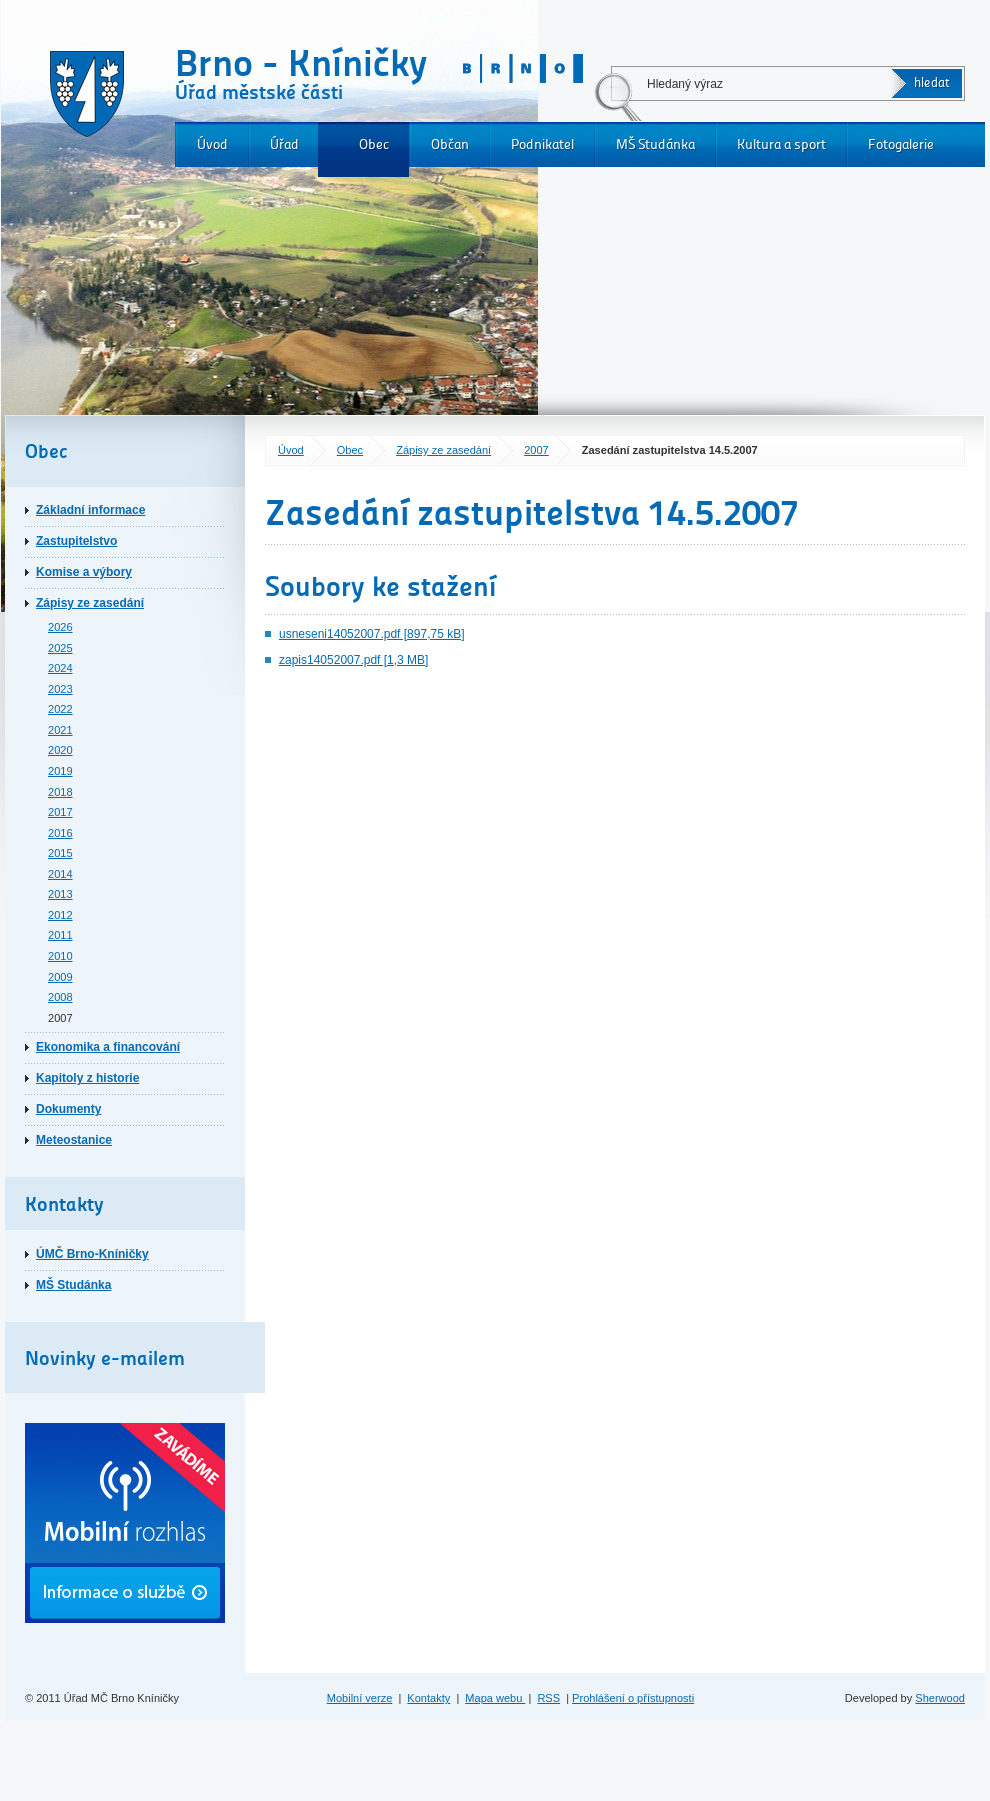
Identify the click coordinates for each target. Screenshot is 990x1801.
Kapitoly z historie (87, 1078)
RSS (548, 1698)
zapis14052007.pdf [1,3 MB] (353, 660)
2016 (60, 833)
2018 (60, 792)
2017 (60, 812)
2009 (60, 977)
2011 (60, 935)
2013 (60, 894)
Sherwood (940, 1698)
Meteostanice (74, 1140)
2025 (60, 648)
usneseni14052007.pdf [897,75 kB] (371, 634)
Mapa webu (495, 1698)
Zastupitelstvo (76, 541)
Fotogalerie (901, 144)
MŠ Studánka (655, 144)
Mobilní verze (360, 1698)
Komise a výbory (84, 572)
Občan (450, 144)
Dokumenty (68, 1109)
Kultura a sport (781, 144)
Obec (374, 144)
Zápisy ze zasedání (443, 450)
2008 (60, 997)
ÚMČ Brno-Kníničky (92, 1254)
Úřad (284, 144)
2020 (60, 750)
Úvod (212, 144)
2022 (60, 709)
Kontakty (428, 1698)
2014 (60, 874)
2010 (60, 956)
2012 (60, 915)
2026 (60, 627)
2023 (60, 689)
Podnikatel (542, 144)
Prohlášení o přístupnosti (633, 1698)
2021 (60, 730)
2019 (60, 771)
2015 (60, 853)
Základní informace (90, 510)
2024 (60, 668)
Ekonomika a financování (108, 1047)
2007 (536, 450)
